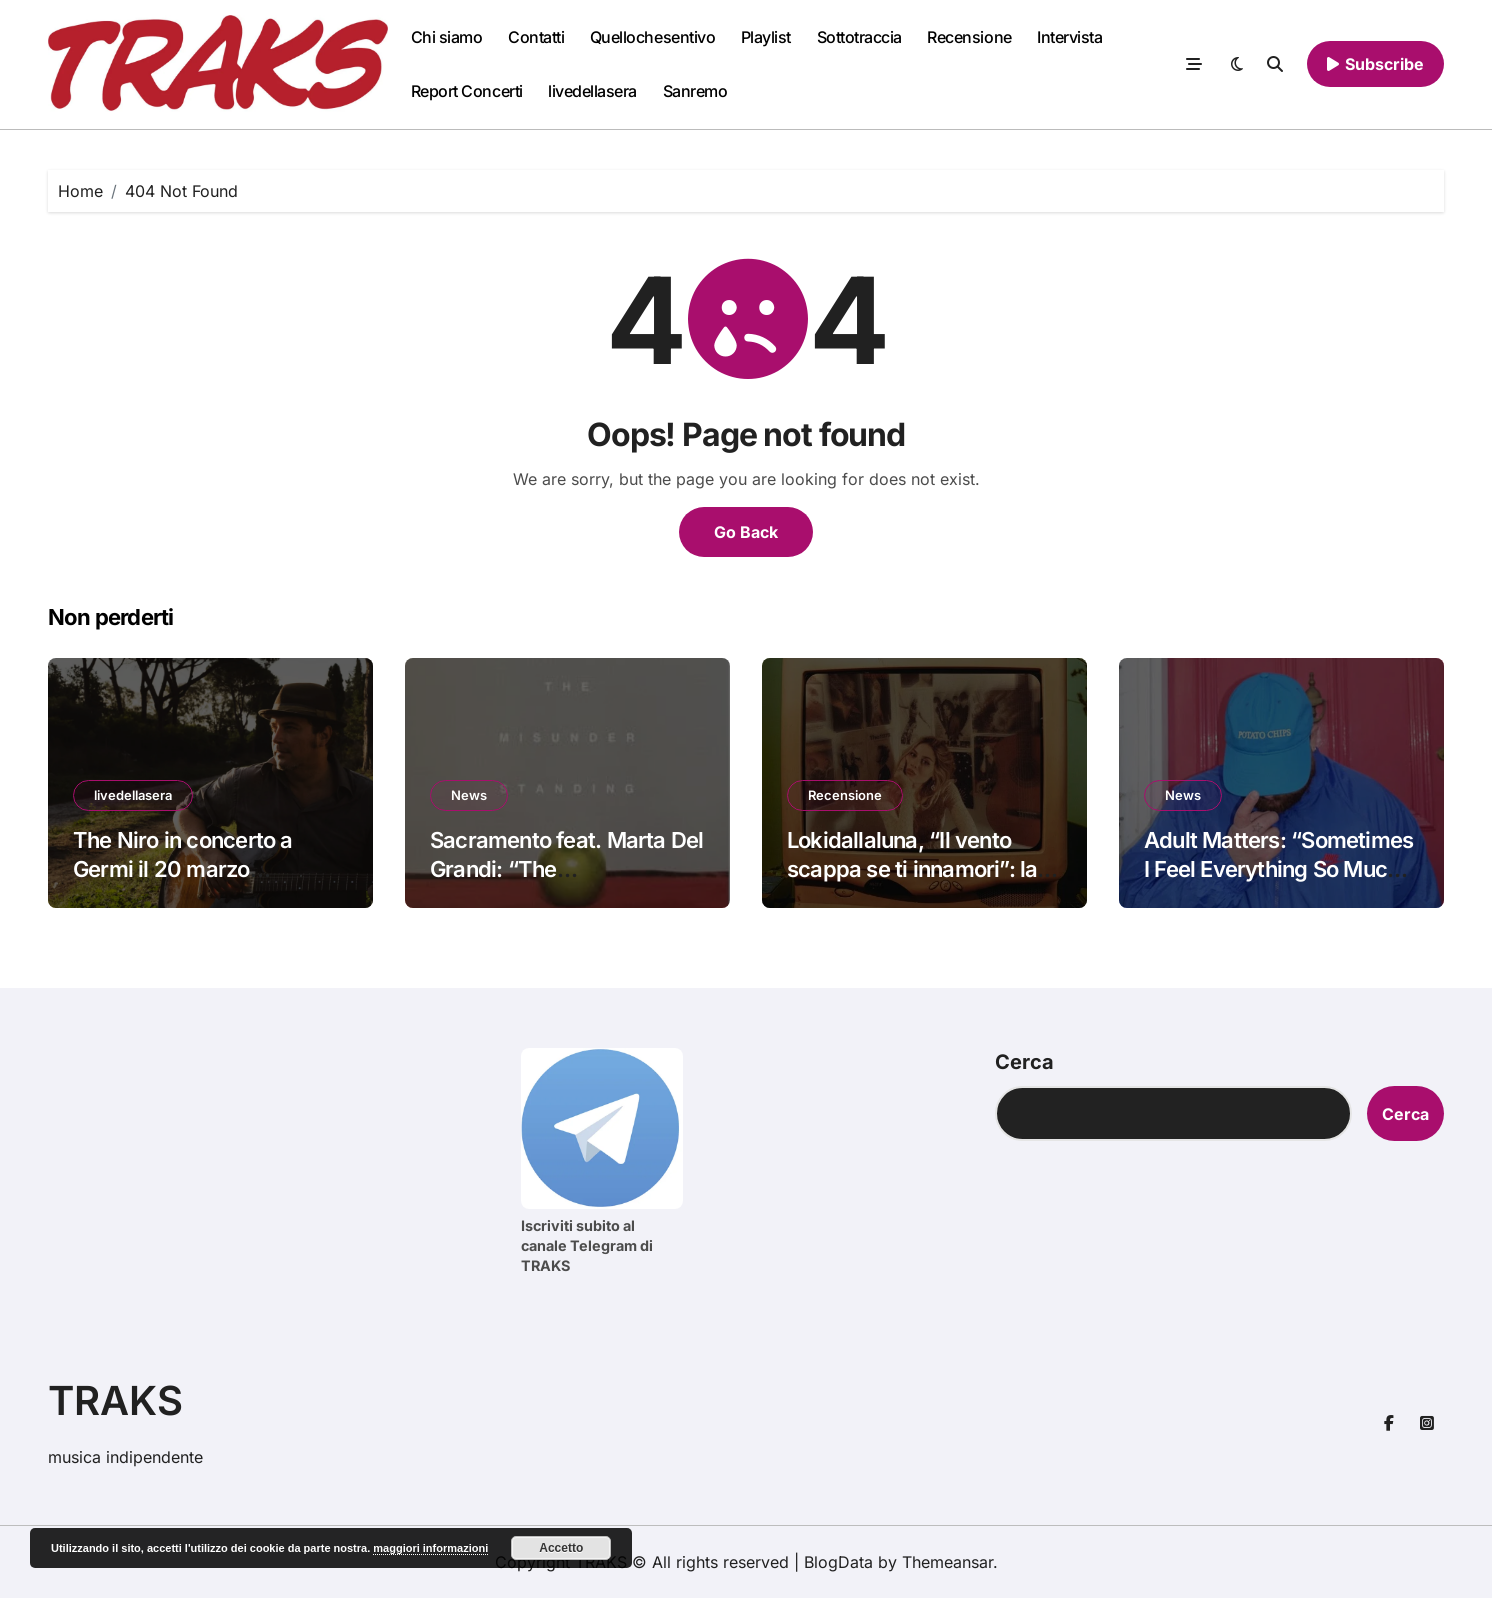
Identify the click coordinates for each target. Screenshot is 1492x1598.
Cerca (1024, 1062)
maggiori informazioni (430, 1548)
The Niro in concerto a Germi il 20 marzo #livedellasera (183, 868)
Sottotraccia (859, 37)
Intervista (1069, 37)
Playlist (766, 37)
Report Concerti (467, 91)
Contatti (536, 37)
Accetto (561, 1548)
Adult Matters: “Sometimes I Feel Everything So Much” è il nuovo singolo (1278, 868)
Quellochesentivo (652, 37)
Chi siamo (447, 37)
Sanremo (695, 91)
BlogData (838, 1562)
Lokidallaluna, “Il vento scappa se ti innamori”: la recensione (912, 868)
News (469, 795)
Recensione (969, 37)
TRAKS (115, 1400)
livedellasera (592, 91)
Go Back (746, 532)
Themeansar (947, 1562)
